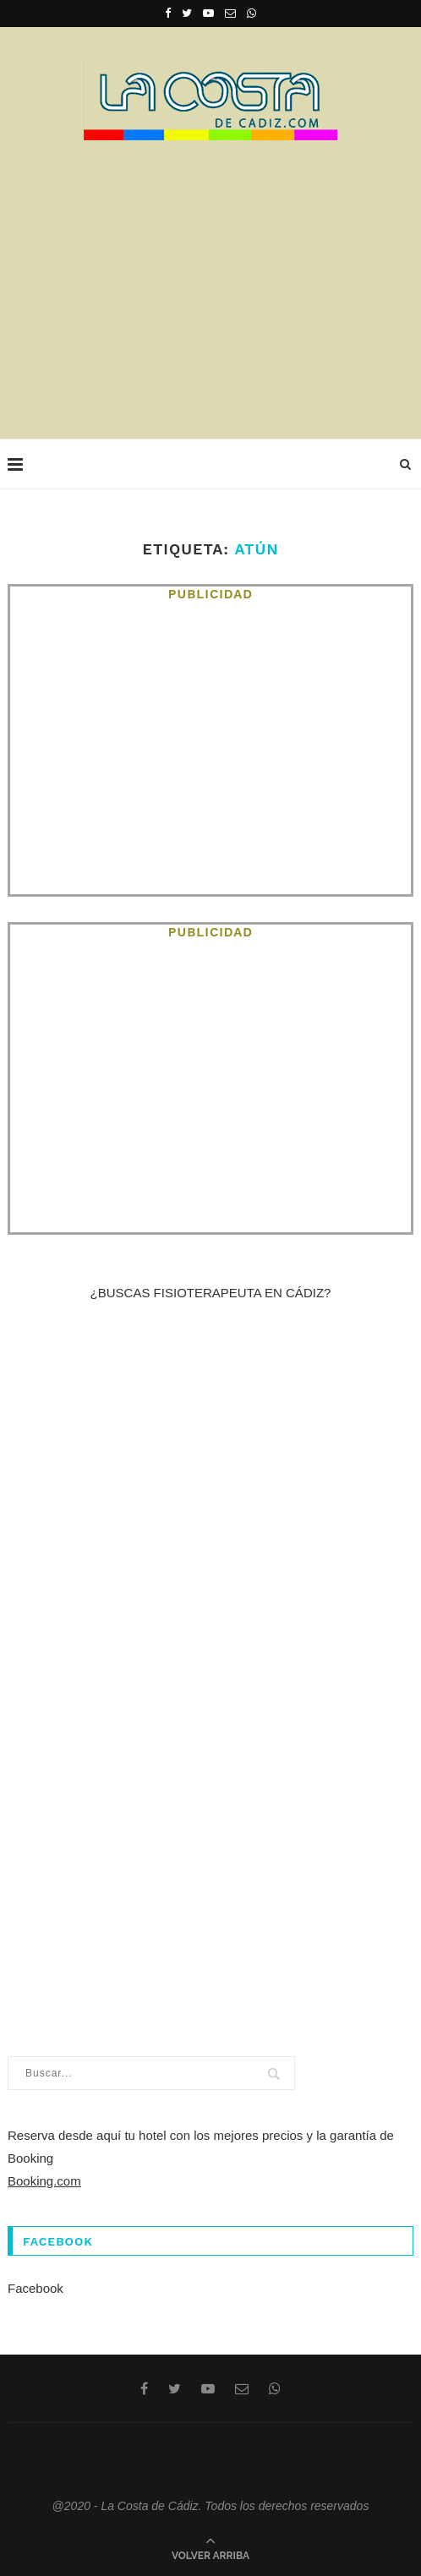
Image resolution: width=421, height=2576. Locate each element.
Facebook (35, 2288)
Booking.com (44, 2181)
